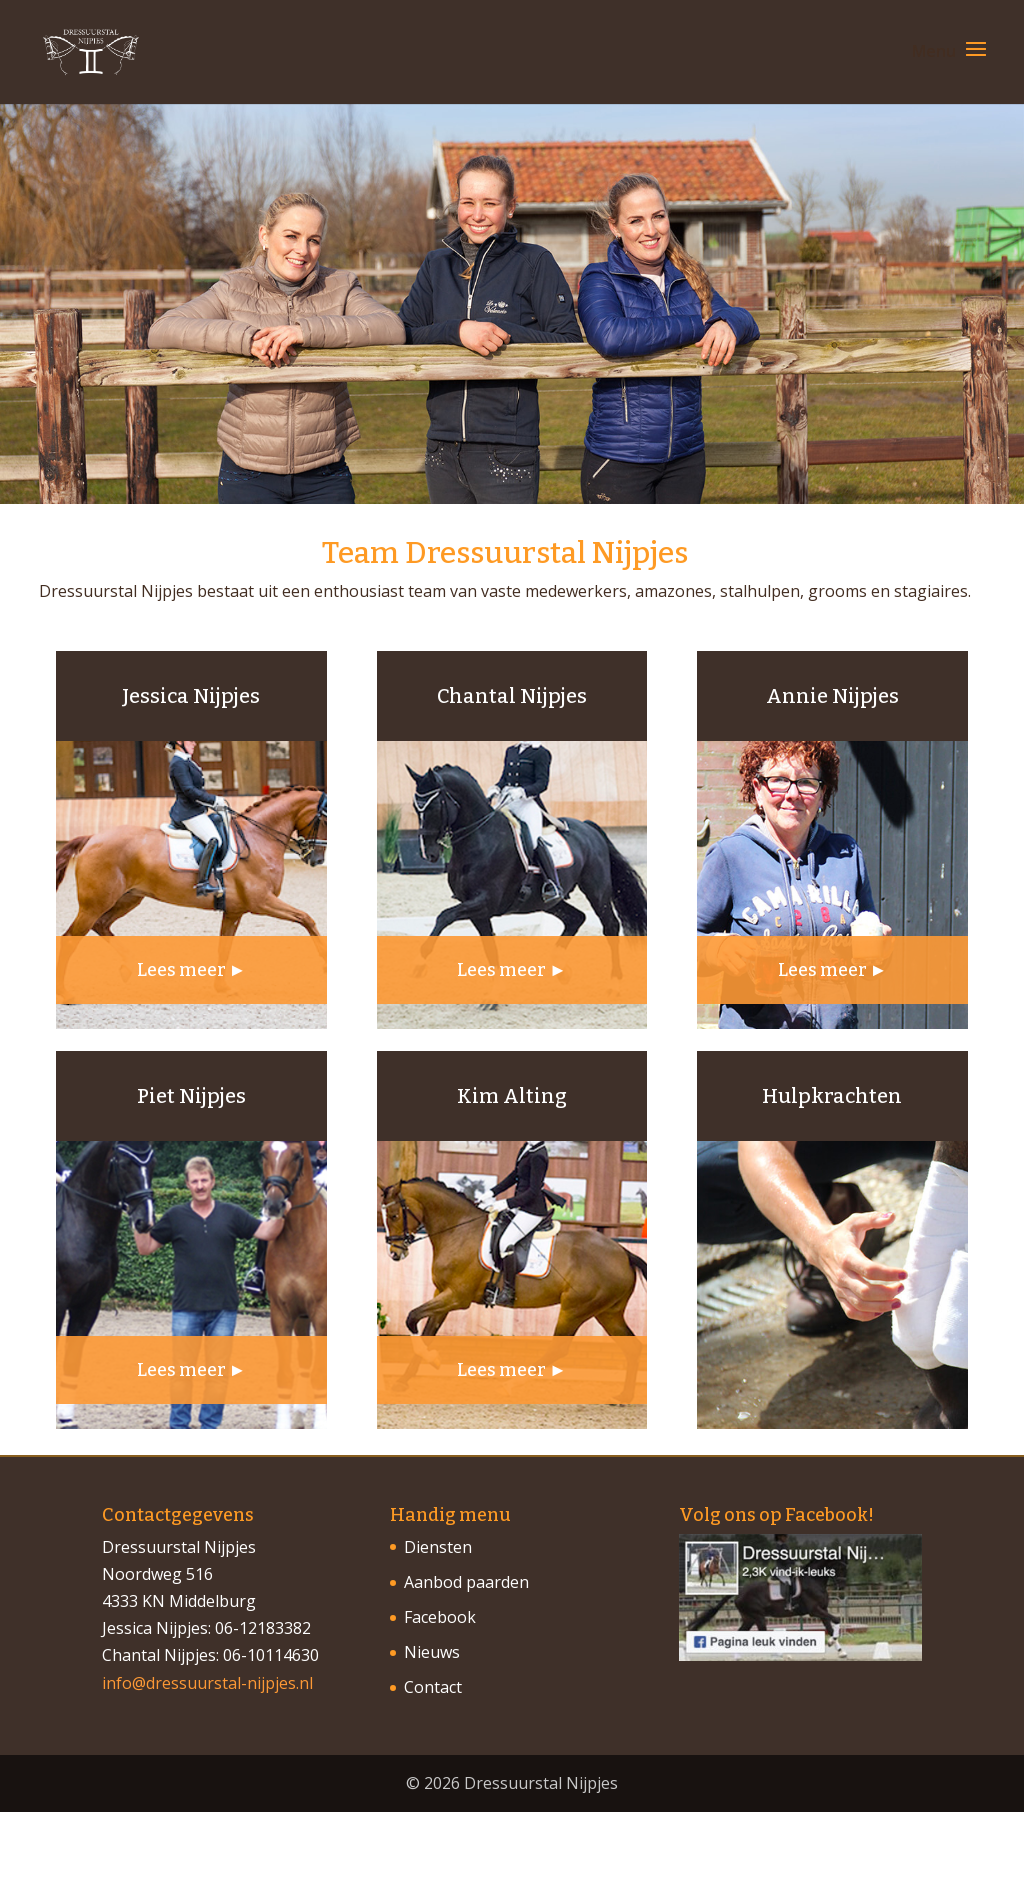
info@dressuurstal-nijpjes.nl (207, 1683)
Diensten (438, 1547)
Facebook (440, 1617)
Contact (433, 1687)
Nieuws (432, 1652)
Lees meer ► (192, 970)
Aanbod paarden (466, 1582)
